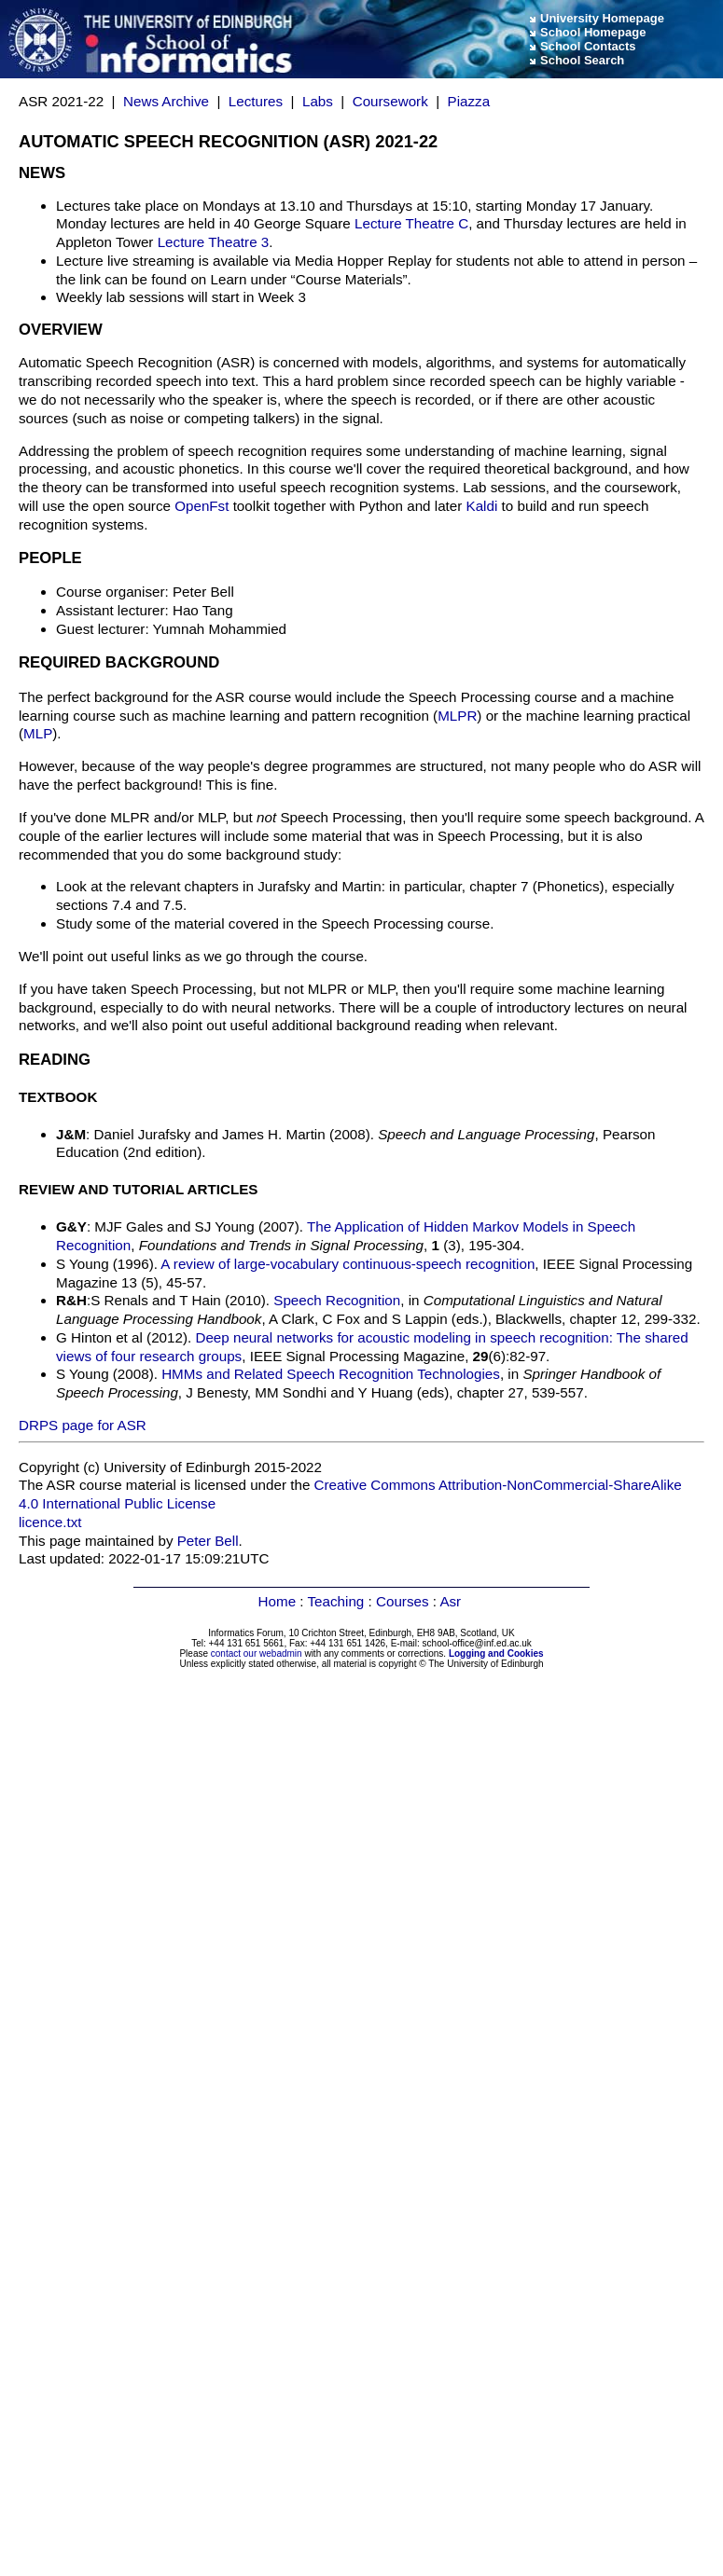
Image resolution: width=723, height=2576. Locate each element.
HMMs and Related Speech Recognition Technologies (330, 1374)
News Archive (166, 101)
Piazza (469, 101)
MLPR (457, 715)
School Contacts (588, 46)
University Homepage (602, 18)
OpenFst (201, 506)
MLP (37, 733)
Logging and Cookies (496, 1653)
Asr (450, 1601)
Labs (317, 101)
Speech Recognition (336, 1300)
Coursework (390, 101)
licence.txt (50, 1522)
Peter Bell (208, 1541)
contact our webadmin (256, 1653)
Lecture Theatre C (411, 223)
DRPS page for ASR (82, 1425)
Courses (402, 1601)
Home (277, 1601)
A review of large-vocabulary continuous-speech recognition (347, 1264)
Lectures (256, 101)
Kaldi (482, 506)
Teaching (336, 1601)
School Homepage (593, 32)
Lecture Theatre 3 (214, 242)
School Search (582, 60)
